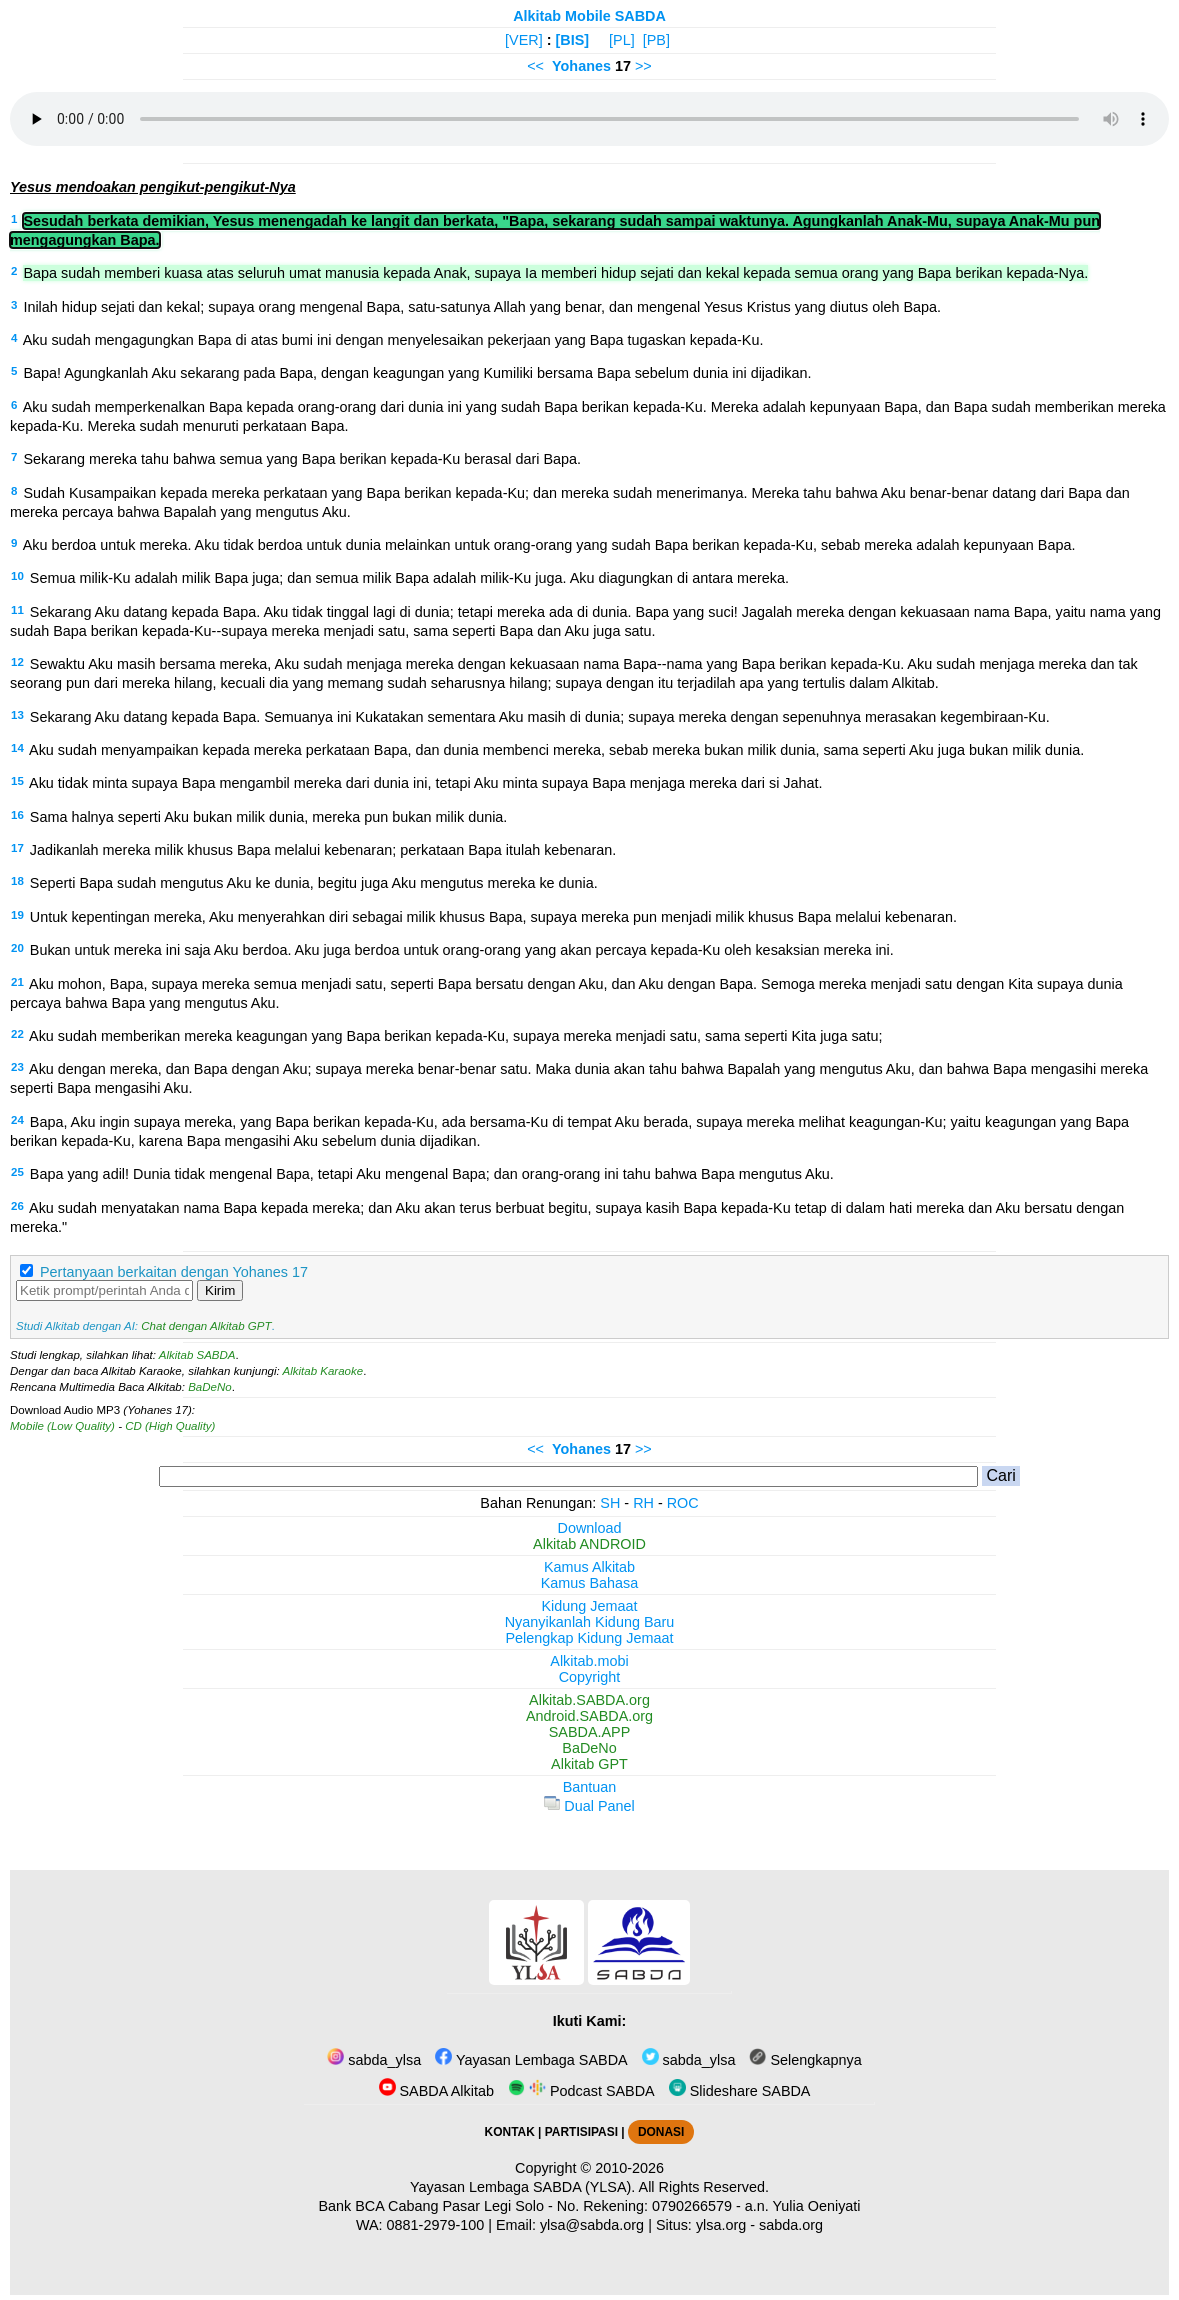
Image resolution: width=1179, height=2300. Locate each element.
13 (17, 715)
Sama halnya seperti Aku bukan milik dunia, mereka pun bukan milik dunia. (269, 817)
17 (17, 848)
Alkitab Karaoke (323, 1371)
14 (17, 748)
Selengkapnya (805, 2060)
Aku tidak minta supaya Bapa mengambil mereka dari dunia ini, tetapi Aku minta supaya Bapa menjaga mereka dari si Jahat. (426, 783)
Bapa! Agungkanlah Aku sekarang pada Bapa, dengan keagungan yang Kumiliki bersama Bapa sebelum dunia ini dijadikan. (417, 373)
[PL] (622, 40)
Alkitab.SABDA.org (589, 1700)
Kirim (220, 1290)
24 (17, 1120)
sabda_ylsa (374, 2060)
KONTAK (510, 2132)
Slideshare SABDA (740, 2091)
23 (17, 1067)
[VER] (524, 40)
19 (17, 915)
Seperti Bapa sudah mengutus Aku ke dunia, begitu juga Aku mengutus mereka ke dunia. (314, 883)
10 (17, 576)
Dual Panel (589, 1806)
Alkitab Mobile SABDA (589, 16)
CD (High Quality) (170, 1426)
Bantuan (590, 1787)
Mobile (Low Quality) (62, 1426)
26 (17, 1206)
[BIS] (573, 40)
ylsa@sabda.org (592, 2225)
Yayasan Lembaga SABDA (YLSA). (522, 2187)
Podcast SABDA (581, 2091)
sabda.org (791, 2225)
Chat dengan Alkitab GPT (206, 1326)
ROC (683, 1503)
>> (643, 66)
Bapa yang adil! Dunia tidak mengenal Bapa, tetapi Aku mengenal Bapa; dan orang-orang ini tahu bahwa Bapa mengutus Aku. (432, 1174)
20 (17, 948)
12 (17, 662)
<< (535, 66)
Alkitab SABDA (197, 1355)
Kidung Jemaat (590, 1606)
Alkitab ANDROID (589, 1544)
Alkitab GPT (589, 1764)
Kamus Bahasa (590, 1583)
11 (17, 610)
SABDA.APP (590, 1732)
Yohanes (581, 66)
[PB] (656, 40)
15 (17, 781)
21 (17, 982)
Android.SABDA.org (589, 1716)
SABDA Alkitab (436, 2091)
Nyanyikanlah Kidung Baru (590, 1622)
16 (17, 815)
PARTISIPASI (581, 2132)
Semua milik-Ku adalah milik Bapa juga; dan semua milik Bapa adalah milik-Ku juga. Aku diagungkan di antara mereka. (409, 578)
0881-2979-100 (436, 2225)
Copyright (590, 1677)
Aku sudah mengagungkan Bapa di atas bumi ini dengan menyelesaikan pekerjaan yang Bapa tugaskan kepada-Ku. (393, 340)
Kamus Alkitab (589, 1567)
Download (590, 1528)
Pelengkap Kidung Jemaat (589, 1638)
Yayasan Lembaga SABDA (531, 2060)
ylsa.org (721, 2225)
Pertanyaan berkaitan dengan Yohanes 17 (174, 1272)
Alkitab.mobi (589, 1661)
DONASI (661, 2132)
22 (17, 1034)
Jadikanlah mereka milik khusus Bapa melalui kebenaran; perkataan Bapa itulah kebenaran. (323, 850)
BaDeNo (210, 1387)
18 (17, 881)
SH (610, 1503)
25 (17, 1172)
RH (643, 1503)
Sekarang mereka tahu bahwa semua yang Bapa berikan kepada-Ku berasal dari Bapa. (302, 459)
